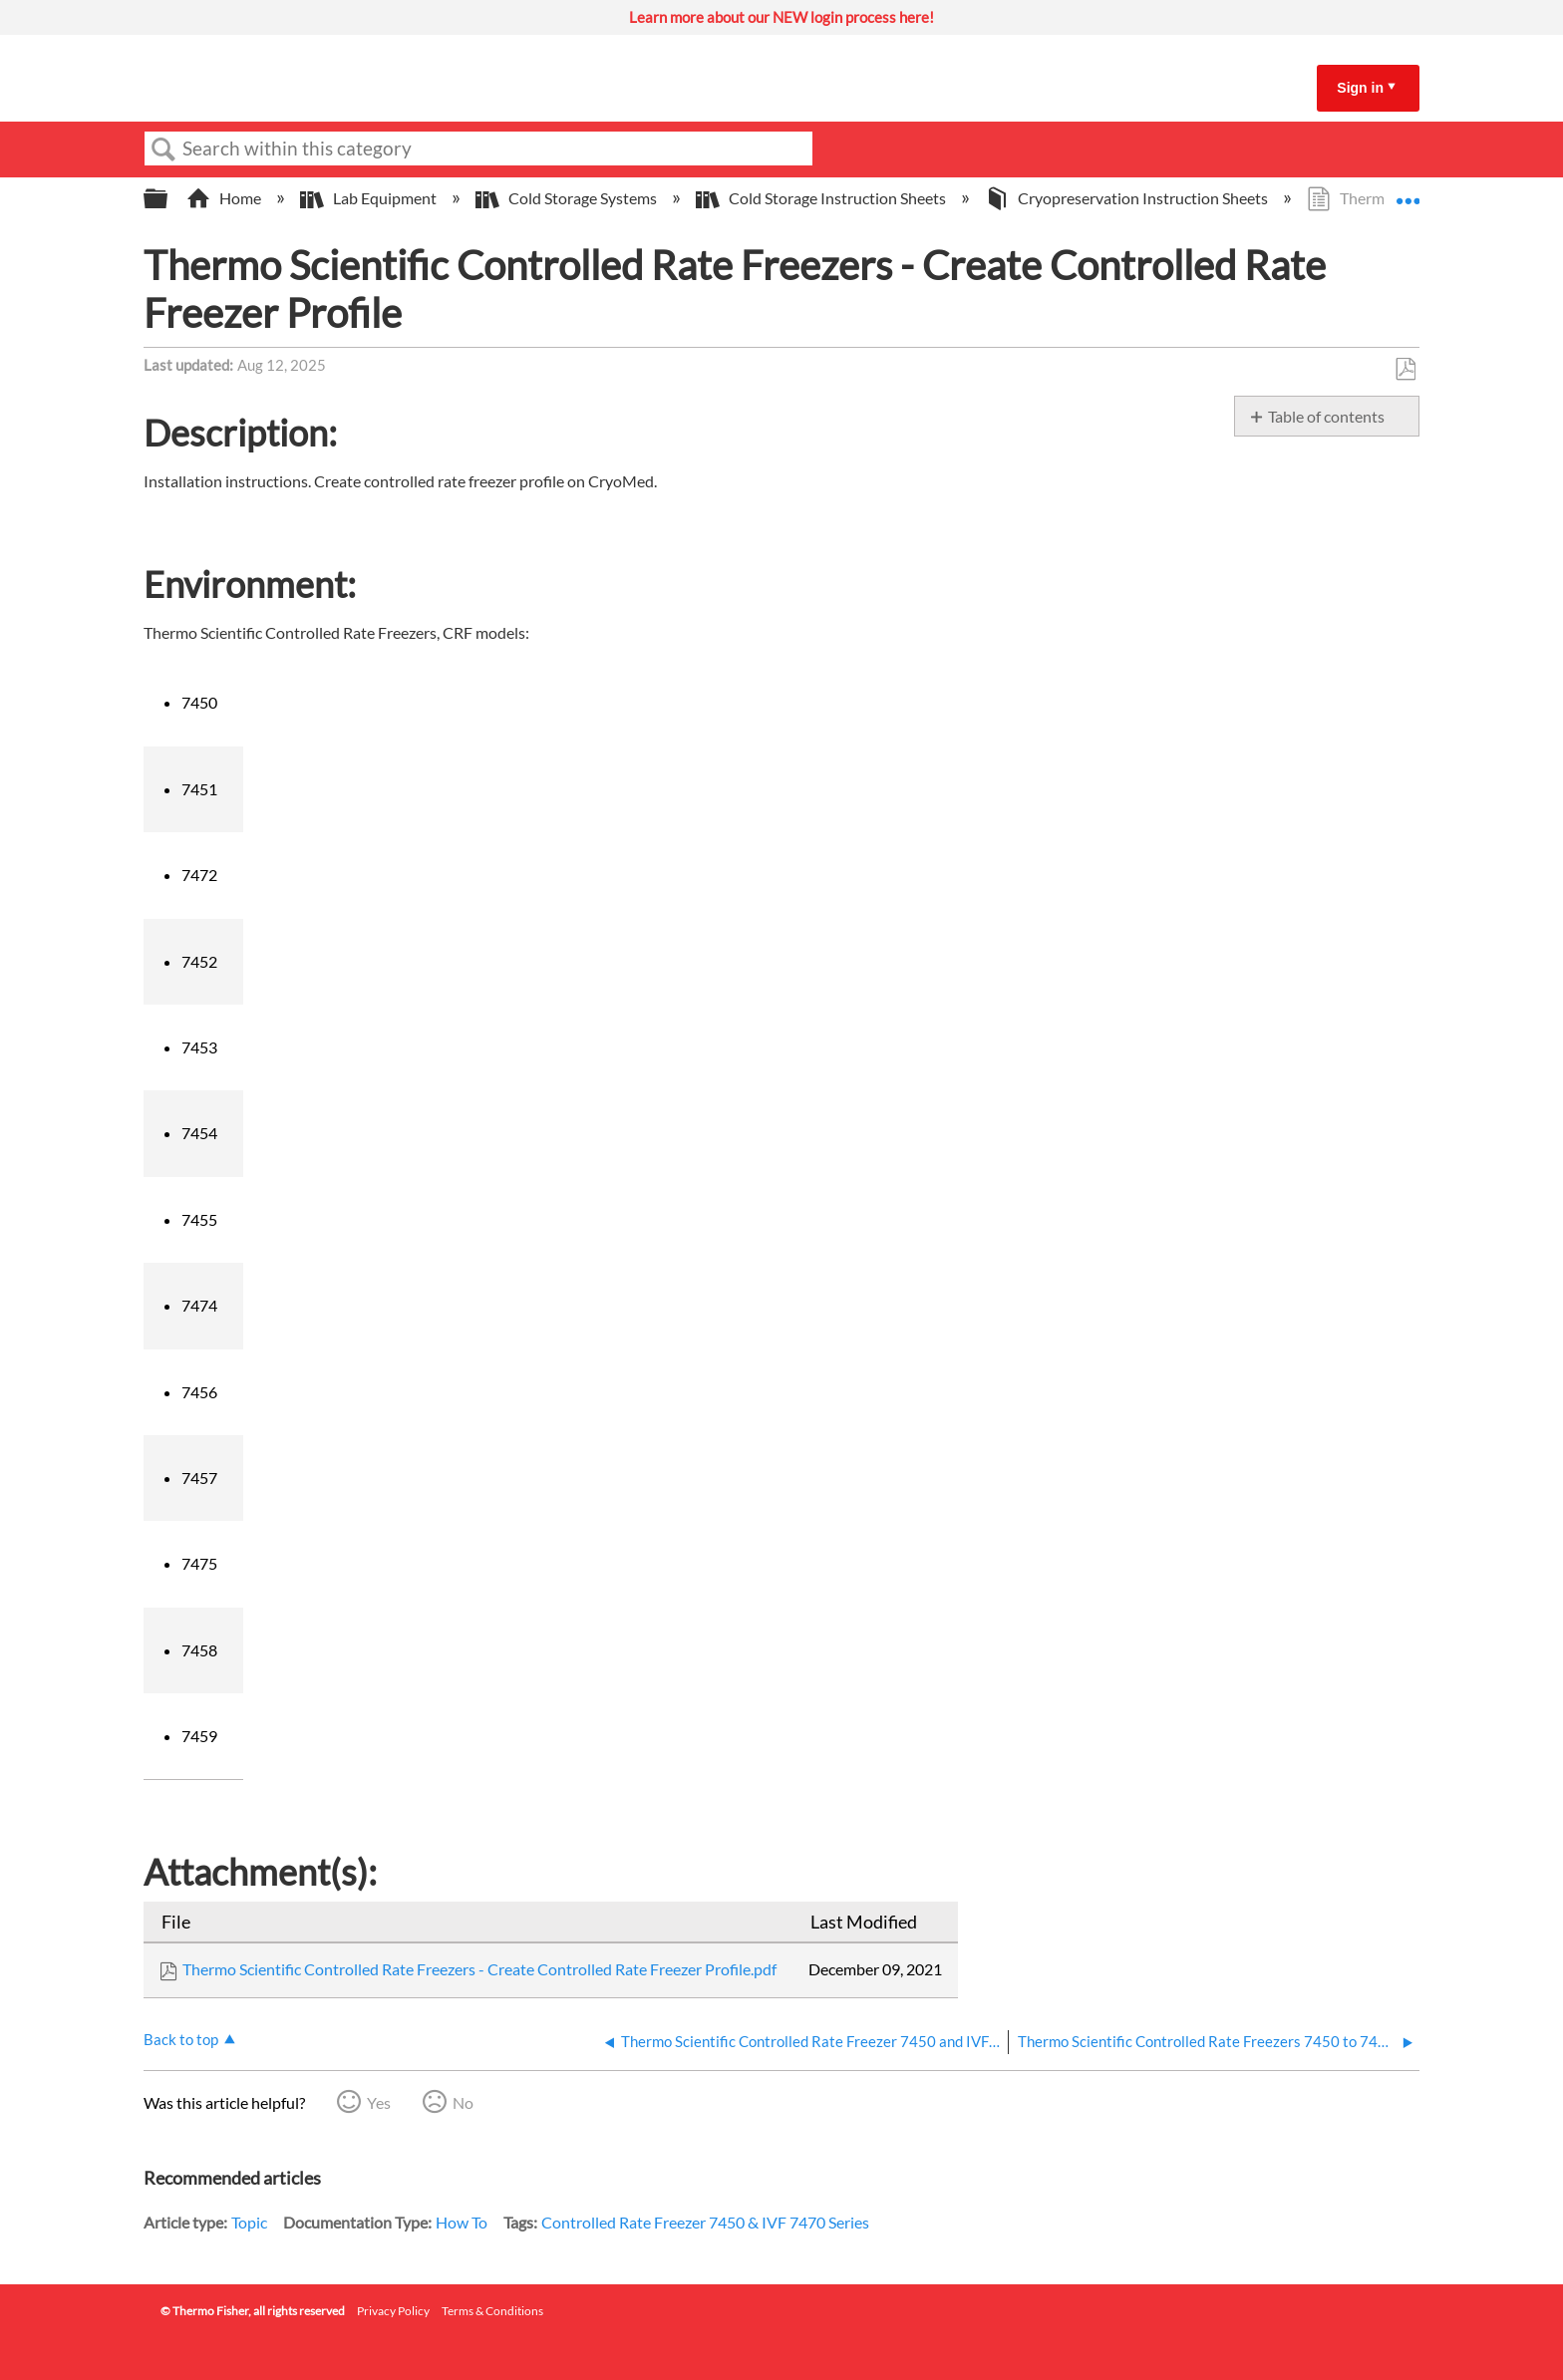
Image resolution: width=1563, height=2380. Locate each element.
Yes (379, 2102)
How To (461, 2222)
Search (163, 149)
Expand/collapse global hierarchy (168, 198)
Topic (249, 2222)
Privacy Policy (393, 2310)
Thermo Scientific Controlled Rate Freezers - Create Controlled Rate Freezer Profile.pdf (479, 1968)
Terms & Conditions (492, 2310)
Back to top (181, 2039)
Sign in (1360, 88)
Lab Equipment (370, 197)
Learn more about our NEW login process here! (781, 17)
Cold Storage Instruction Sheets (822, 197)
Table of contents (1326, 416)
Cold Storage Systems (567, 197)
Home (225, 197)
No (463, 2102)
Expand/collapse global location (1407, 192)
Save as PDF (1405, 370)
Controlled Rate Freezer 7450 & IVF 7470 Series (705, 2222)
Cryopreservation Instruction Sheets (1128, 197)
